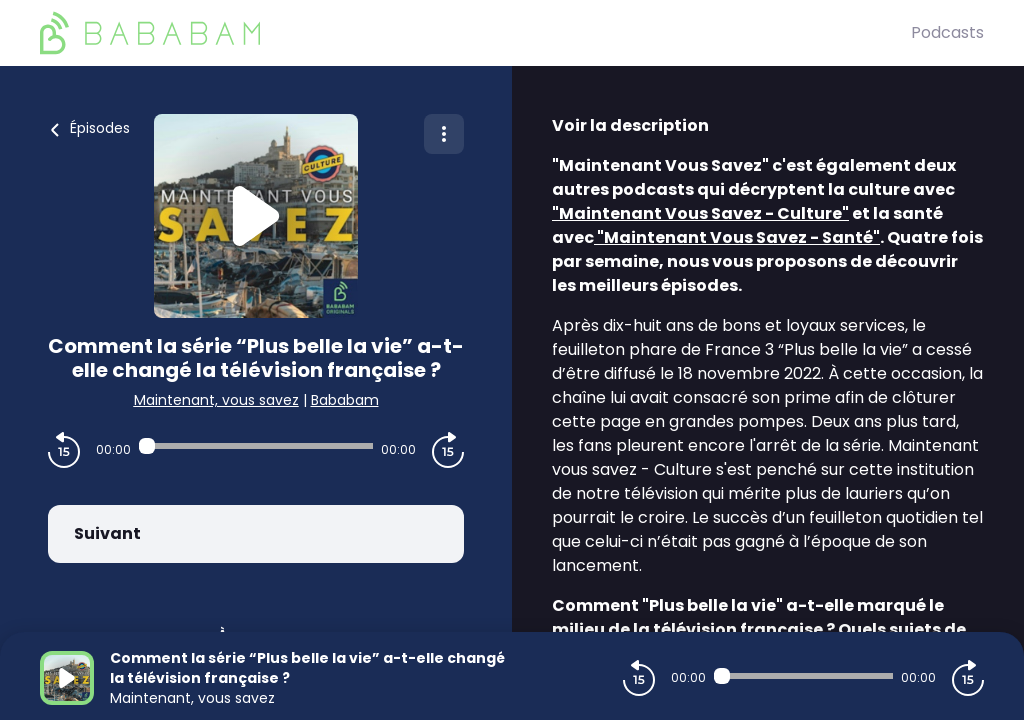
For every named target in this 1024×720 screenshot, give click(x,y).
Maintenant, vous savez (216, 400)
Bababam (345, 400)
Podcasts (947, 32)
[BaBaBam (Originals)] (475, 33)
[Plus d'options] (444, 134)
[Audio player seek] (256, 446)
